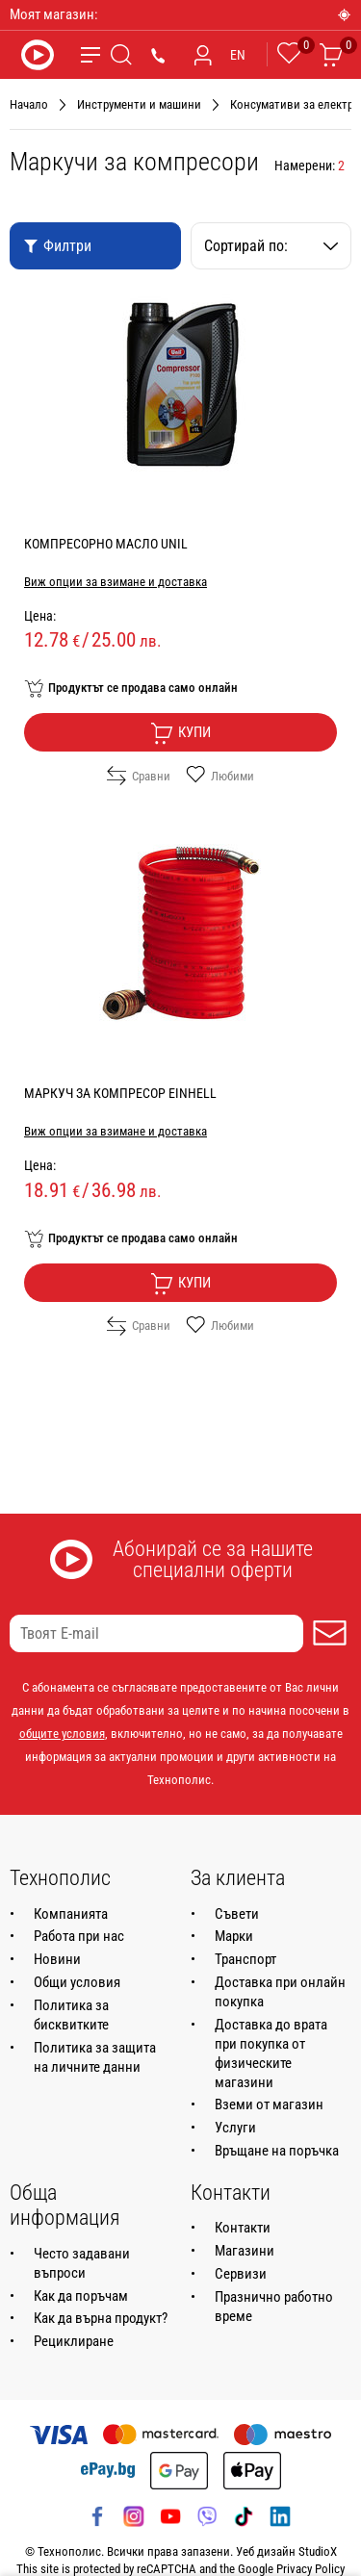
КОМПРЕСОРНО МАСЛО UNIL (106, 543)
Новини (57, 1959)
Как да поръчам (81, 2296)
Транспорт (245, 1959)
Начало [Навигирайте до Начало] (29, 104)
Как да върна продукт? (101, 2318)
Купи (180, 733)
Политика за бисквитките (71, 2015)
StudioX (317, 2551)
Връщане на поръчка (277, 2150)
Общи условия (77, 1982)
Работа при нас (79, 1936)
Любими (220, 775)
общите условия (62, 1733)
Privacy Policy (310, 2569)
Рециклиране (74, 2341)
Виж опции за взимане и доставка (115, 581)
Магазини (244, 2250)
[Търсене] (121, 54)
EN (237, 55)
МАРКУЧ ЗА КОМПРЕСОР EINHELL (120, 1093)
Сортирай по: (271, 246)
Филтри (57, 246)
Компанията (71, 1914)
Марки (234, 1936)
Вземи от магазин (269, 2104)
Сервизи (241, 2274)
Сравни (138, 775)
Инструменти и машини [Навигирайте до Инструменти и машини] (139, 104)
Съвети (237, 1914)
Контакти (243, 2227)
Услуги (235, 2127)
